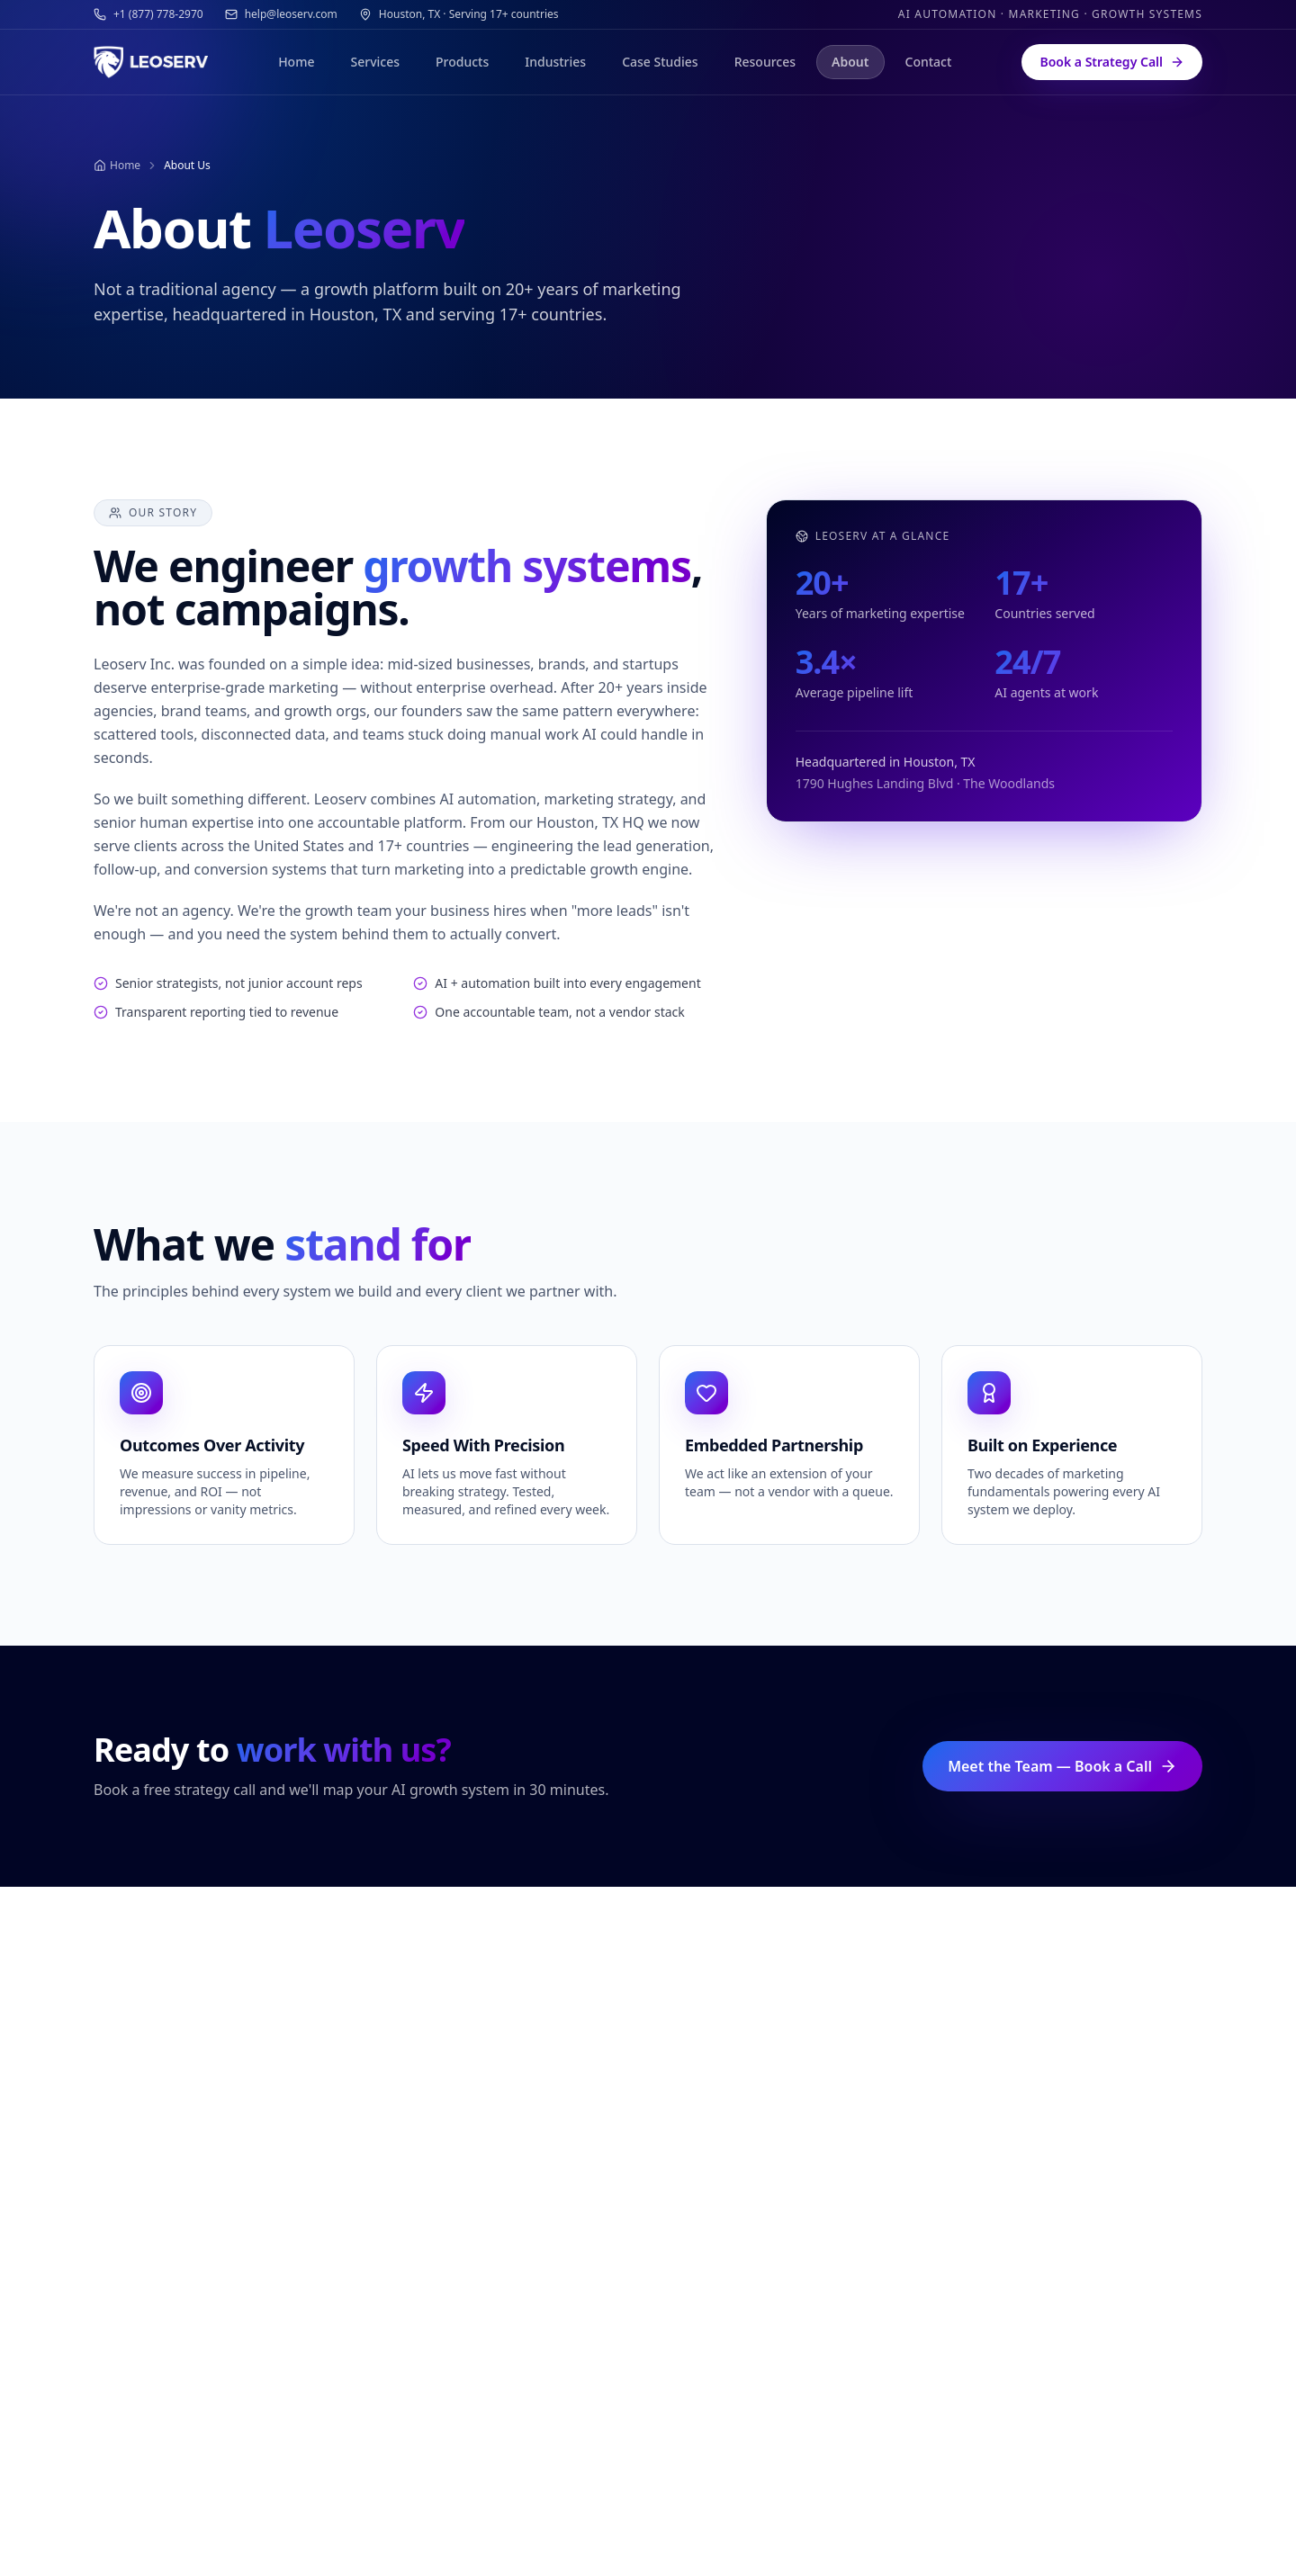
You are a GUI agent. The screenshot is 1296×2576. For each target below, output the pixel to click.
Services (375, 61)
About (850, 61)
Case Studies (660, 61)
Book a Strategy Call (1112, 61)
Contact (928, 61)
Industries (555, 61)
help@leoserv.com (281, 14)
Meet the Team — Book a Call (1062, 1766)
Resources (765, 61)
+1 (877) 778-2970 (148, 14)
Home (296, 61)
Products (462, 61)
